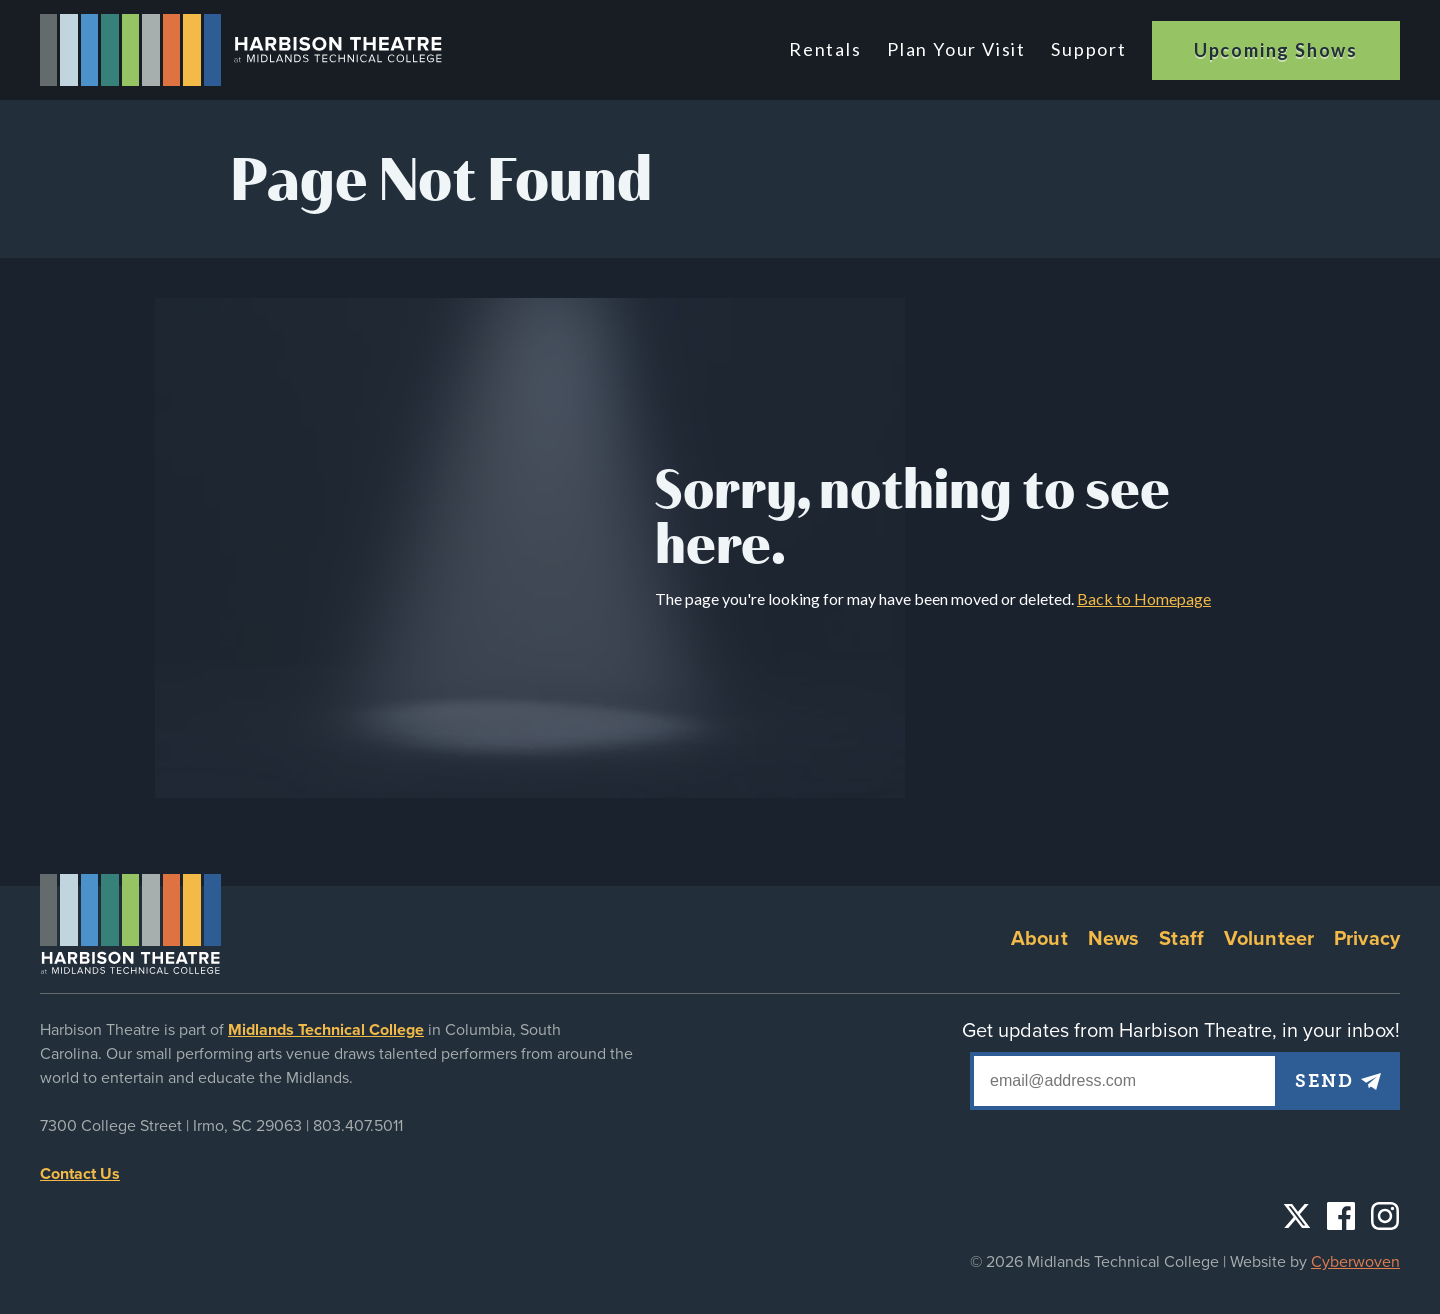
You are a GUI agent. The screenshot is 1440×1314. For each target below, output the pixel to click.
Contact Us (80, 1174)
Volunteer (1269, 939)
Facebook (1341, 1216)
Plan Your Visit (958, 49)
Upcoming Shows (1276, 50)
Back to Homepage (1144, 598)
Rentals (830, 49)
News (1114, 939)
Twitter (1297, 1216)
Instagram (1385, 1216)
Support (1089, 49)
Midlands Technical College (326, 1030)
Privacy (1367, 939)
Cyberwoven (1355, 1262)
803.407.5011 (358, 1126)
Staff (1181, 939)
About (1039, 939)
